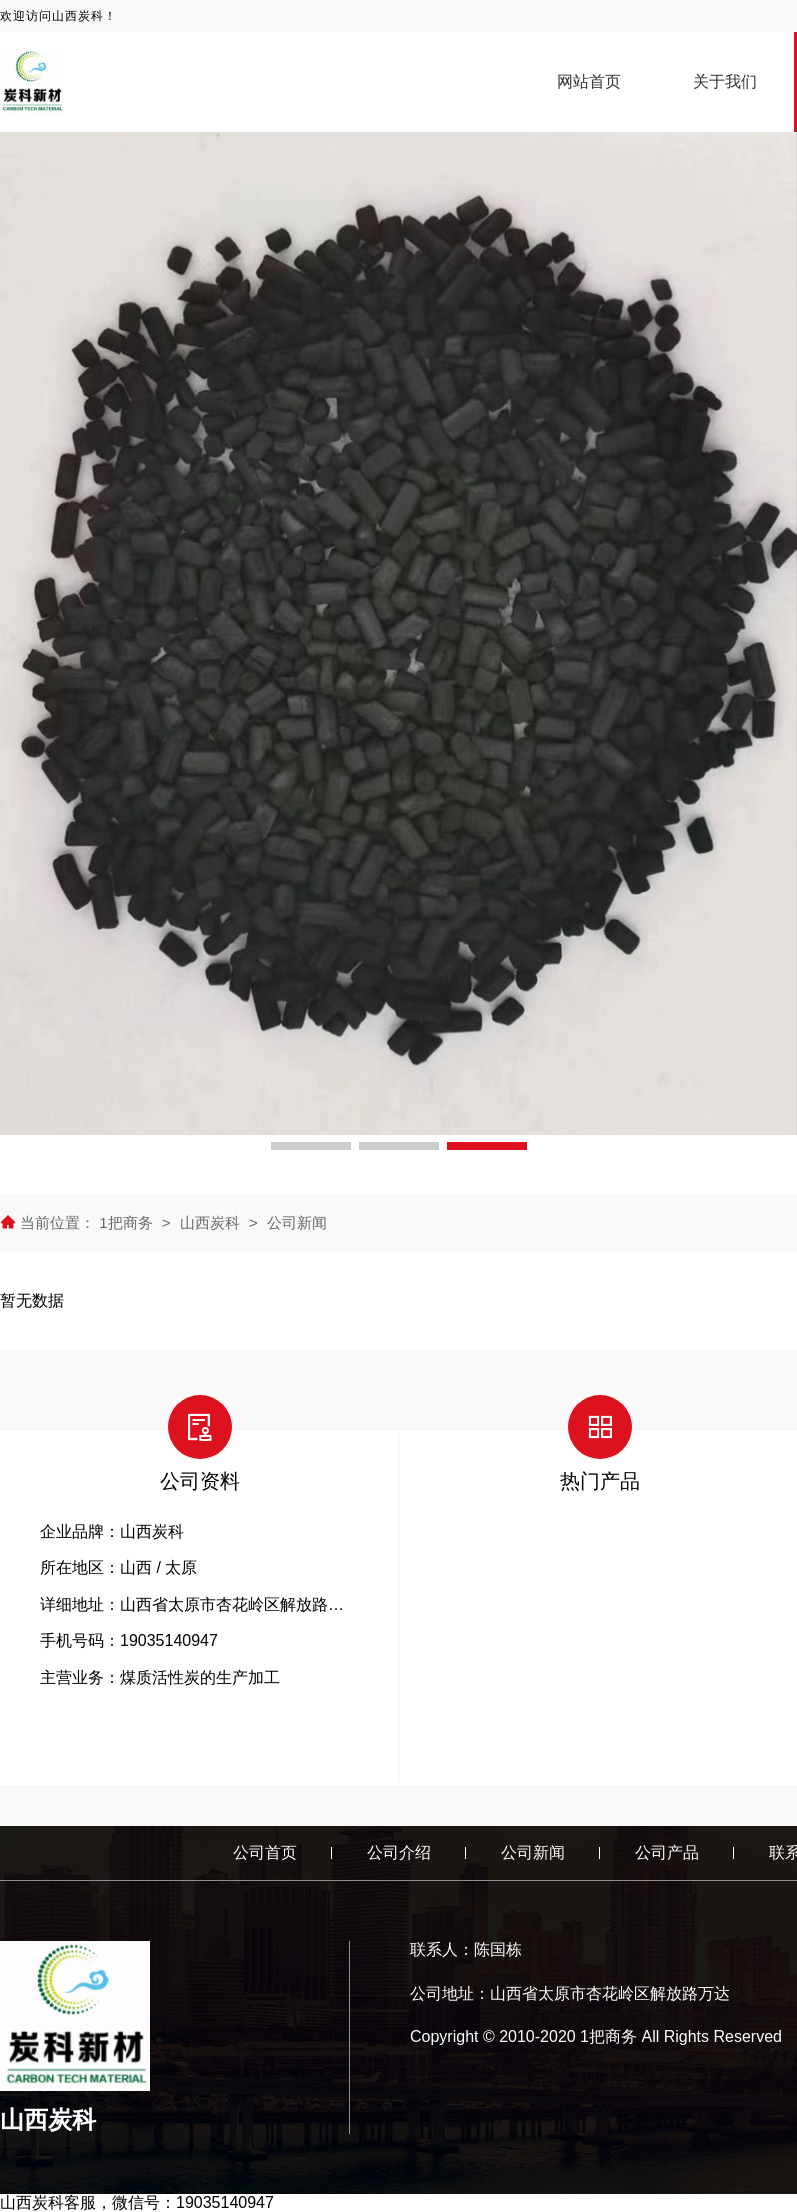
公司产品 (667, 1852)
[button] (311, 1146)
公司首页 (265, 1852)
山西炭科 (210, 1222)
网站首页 (589, 81)
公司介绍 (399, 1852)
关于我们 (725, 81)
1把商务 (128, 1222)
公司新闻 (297, 1222)
